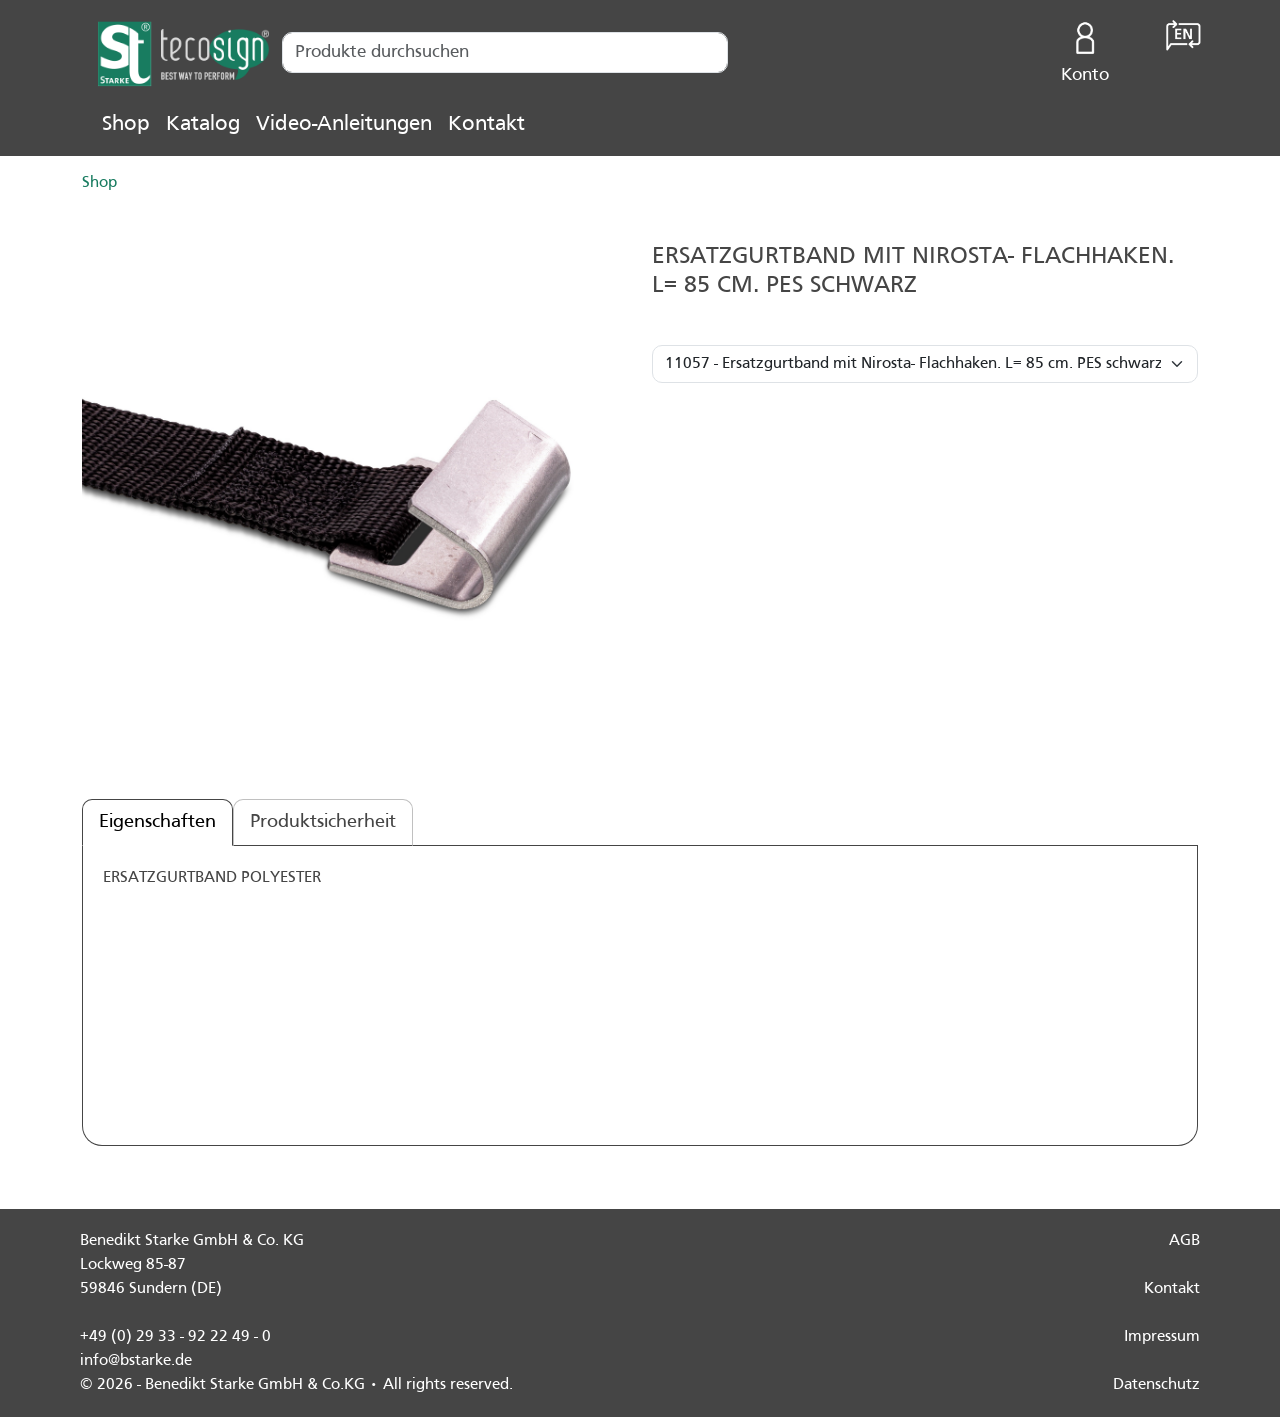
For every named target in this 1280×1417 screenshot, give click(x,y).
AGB (1184, 1241)
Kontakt (486, 124)
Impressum (1162, 1337)
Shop (126, 124)
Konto (1085, 48)
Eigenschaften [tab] (157, 822)
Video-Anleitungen (344, 124)
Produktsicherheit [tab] (323, 822)
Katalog (203, 124)
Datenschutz (1156, 1385)
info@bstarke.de (136, 1361)
